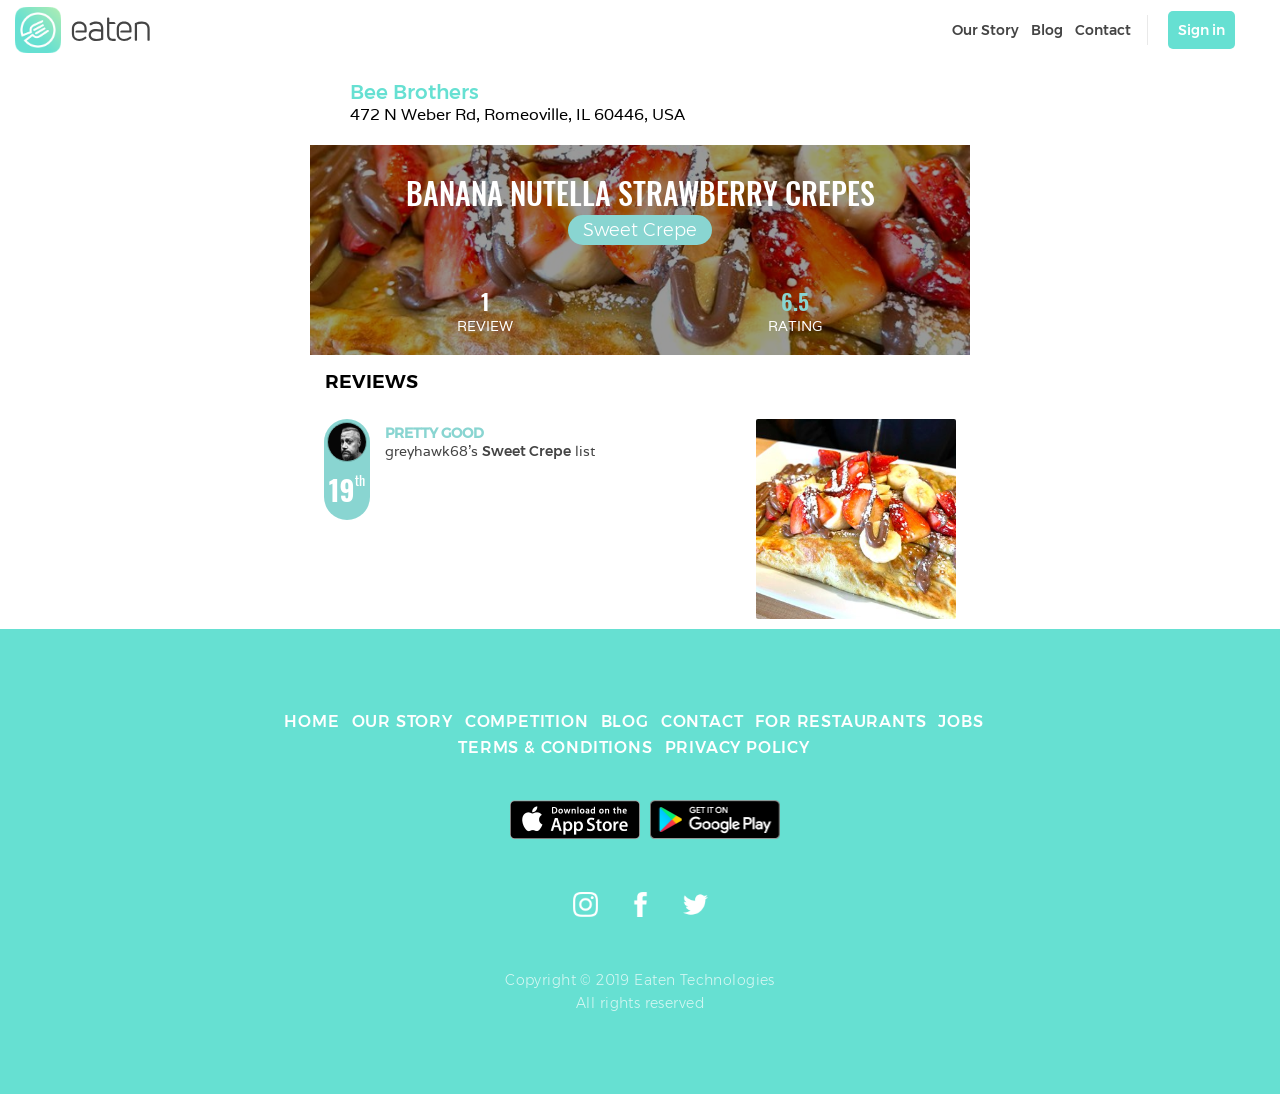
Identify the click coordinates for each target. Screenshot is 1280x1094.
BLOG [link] (625, 721)
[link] (83, 30)
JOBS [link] (960, 721)
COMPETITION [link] (527, 721)
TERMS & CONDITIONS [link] (555, 747)
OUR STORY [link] (402, 721)
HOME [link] (311, 721)
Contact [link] (1103, 30)
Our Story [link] (985, 30)
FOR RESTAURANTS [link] (840, 721)
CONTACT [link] (702, 721)
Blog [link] (1047, 30)
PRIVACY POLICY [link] (737, 747)
